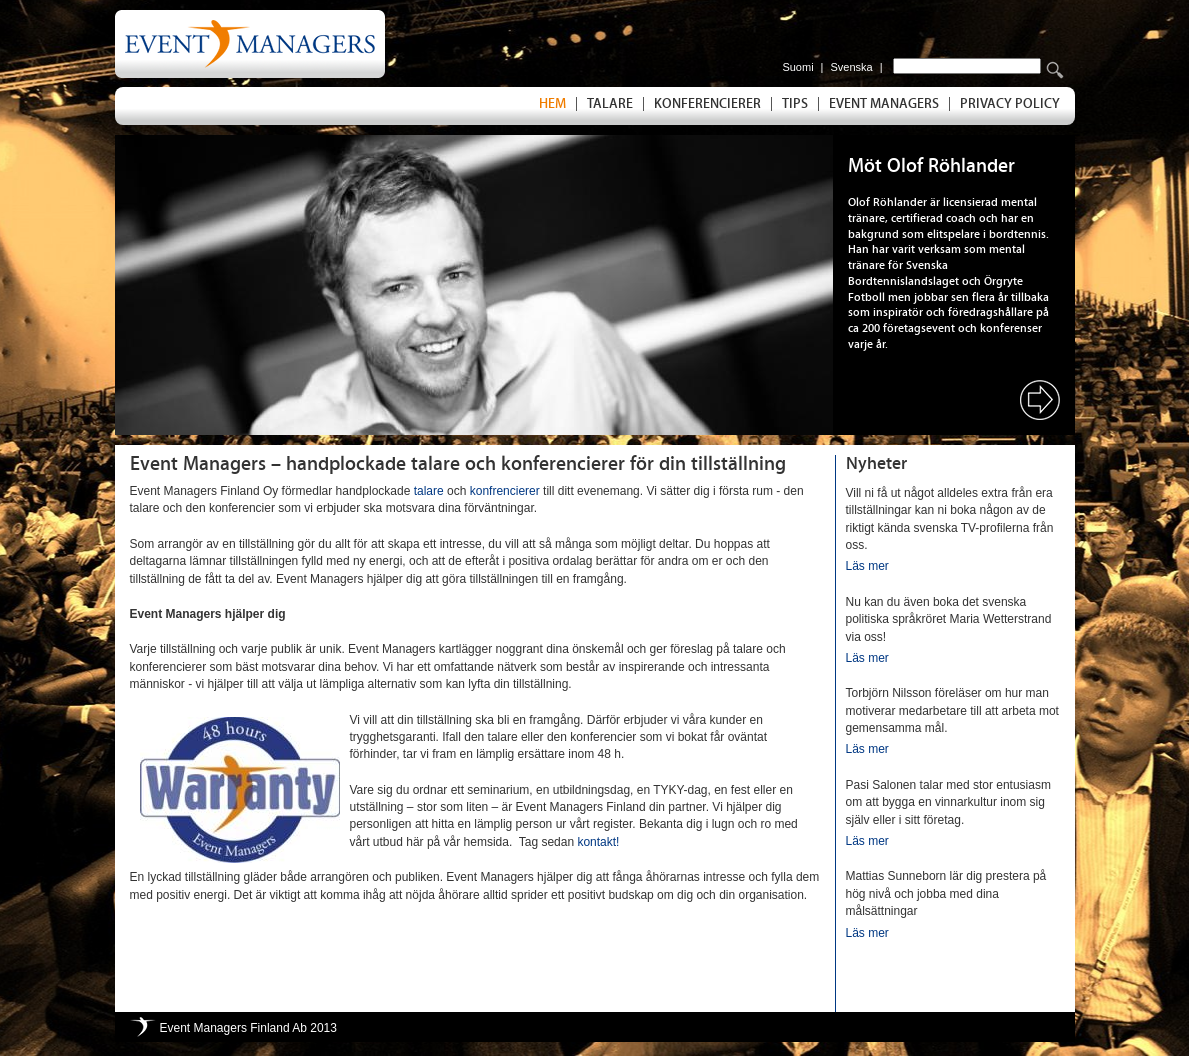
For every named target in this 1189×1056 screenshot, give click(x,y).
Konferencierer (707, 104)
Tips (795, 104)
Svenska (851, 67)
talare (429, 491)
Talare (610, 104)
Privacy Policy (1010, 104)
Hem (552, 104)
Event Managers (884, 104)
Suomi (797, 67)
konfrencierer (505, 491)
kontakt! (598, 842)
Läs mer (867, 566)
